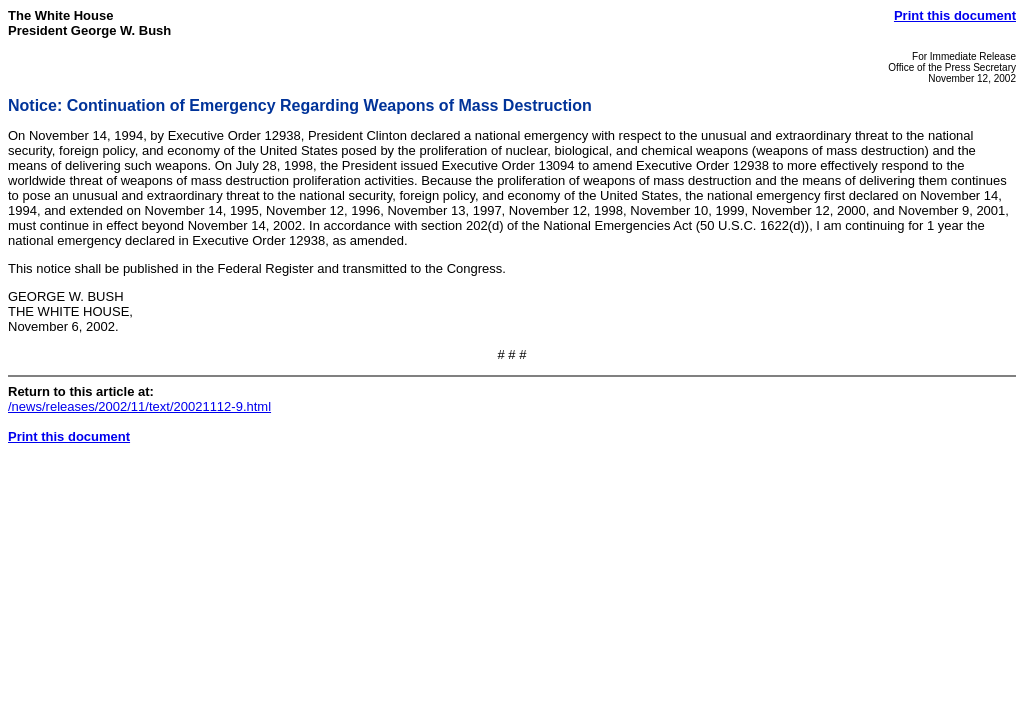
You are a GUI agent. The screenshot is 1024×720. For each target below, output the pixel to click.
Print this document (955, 15)
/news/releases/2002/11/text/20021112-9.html (139, 406)
